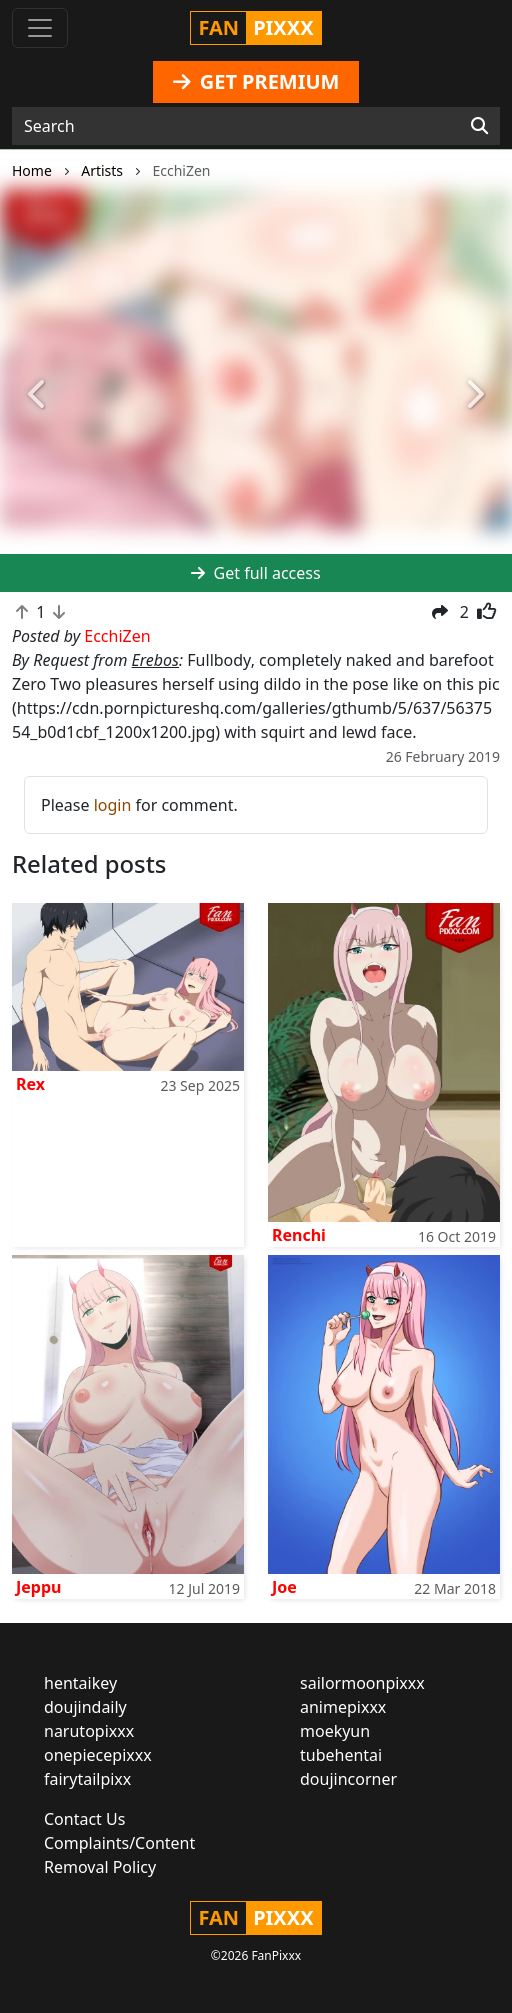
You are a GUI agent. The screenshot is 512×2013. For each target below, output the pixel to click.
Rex (30, 1084)
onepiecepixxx (98, 1755)
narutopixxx (89, 1731)
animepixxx (343, 1707)
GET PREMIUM (256, 81)
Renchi (299, 1235)
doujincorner (348, 1779)
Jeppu (38, 1587)
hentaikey (80, 1683)
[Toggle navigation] (40, 28)
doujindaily (85, 1707)
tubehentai (341, 1755)
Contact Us (84, 1819)
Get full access (255, 573)
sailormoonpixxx (362, 1683)
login (113, 805)
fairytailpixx (87, 1779)
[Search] (479, 126)
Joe (284, 1587)
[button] (38, 395)
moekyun (335, 1731)
